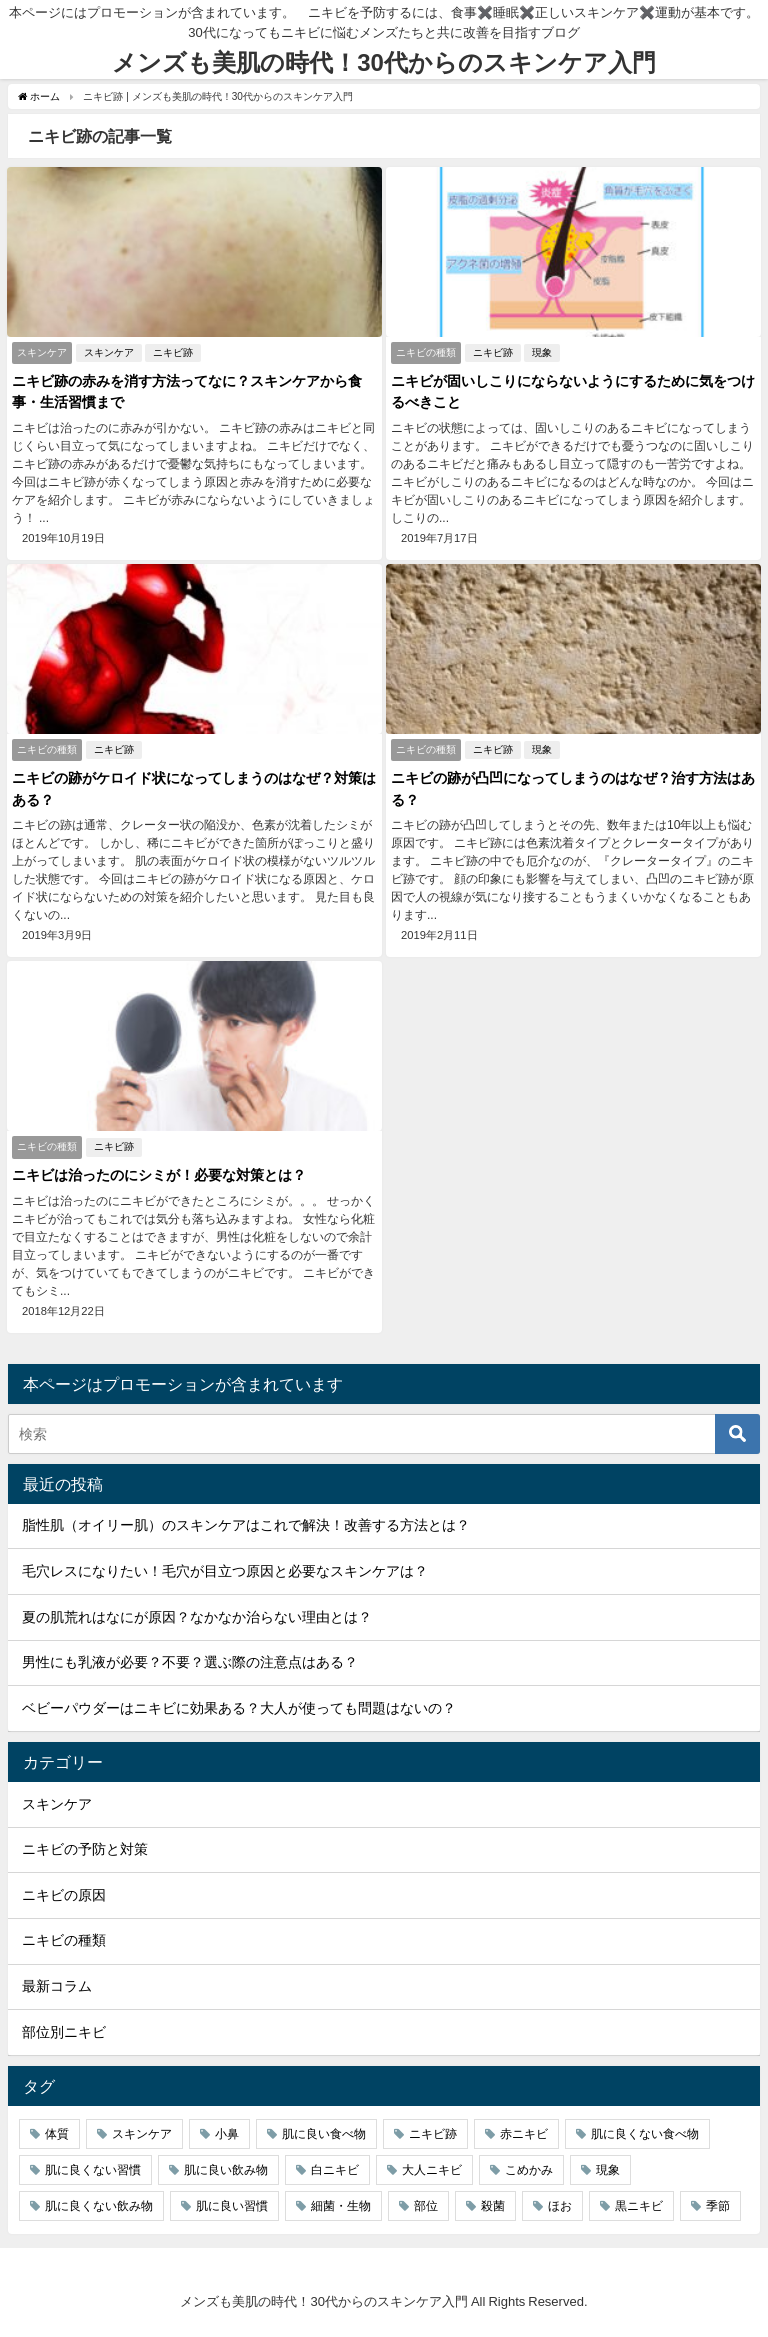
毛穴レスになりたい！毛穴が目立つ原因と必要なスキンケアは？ (225, 1571)
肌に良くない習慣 (93, 2170)
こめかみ (529, 2170)
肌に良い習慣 (232, 2206)
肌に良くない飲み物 (99, 2206)
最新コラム (57, 1986)
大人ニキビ (432, 2170)
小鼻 (227, 2134)
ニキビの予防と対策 (85, 1849)
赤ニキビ (524, 2134)
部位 (426, 2206)
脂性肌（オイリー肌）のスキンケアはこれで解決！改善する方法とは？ (246, 1525)
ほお (560, 2206)
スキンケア (109, 352)
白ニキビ (335, 2170)
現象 (542, 352)
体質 (57, 2134)
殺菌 (493, 2206)
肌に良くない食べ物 (645, 2134)
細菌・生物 (341, 2206)
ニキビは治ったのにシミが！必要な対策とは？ (159, 1175)
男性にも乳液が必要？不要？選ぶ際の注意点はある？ (190, 1662)
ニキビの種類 (64, 1940)
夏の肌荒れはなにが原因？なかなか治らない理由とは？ (197, 1617)
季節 (718, 2206)
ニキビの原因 (64, 1895)
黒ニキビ (639, 2206)
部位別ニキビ (64, 2032)
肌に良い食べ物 (324, 2134)
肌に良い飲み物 (226, 2170)
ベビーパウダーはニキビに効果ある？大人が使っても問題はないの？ (239, 1708)
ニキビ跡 (173, 352)
